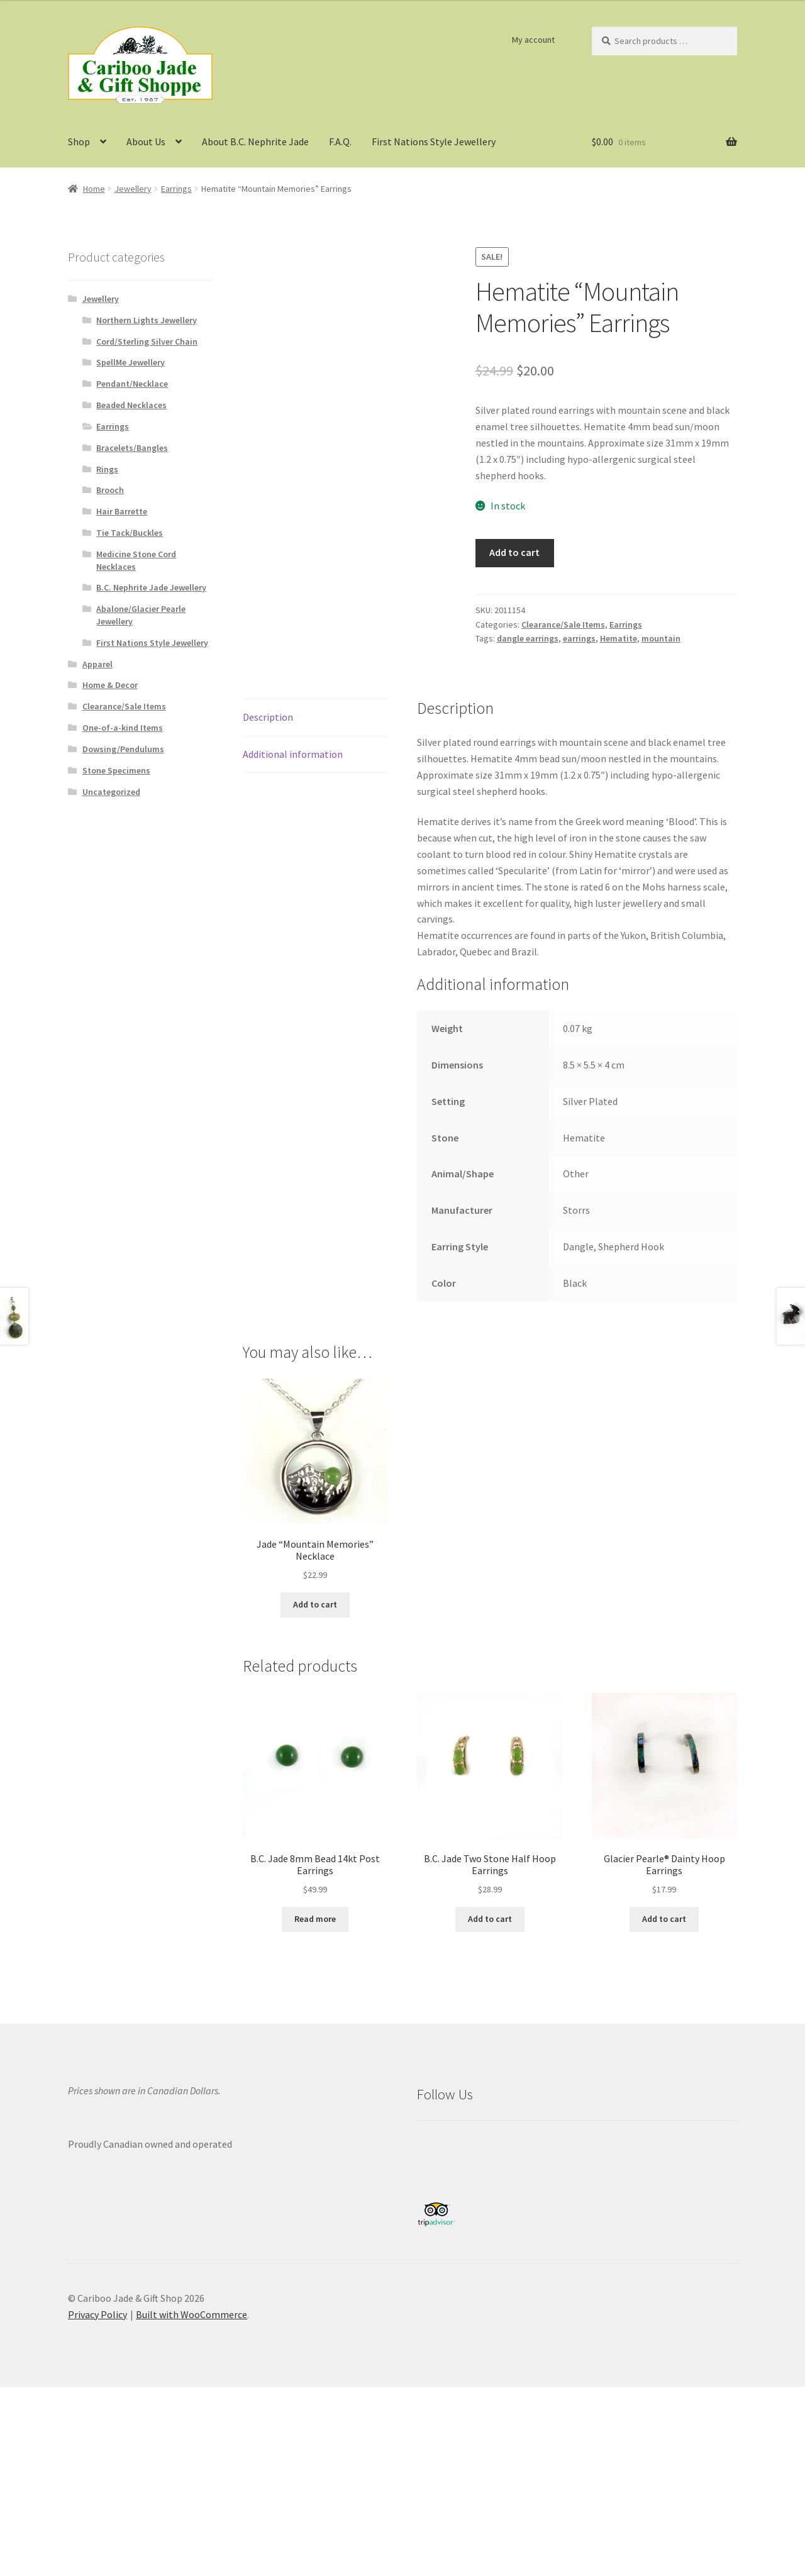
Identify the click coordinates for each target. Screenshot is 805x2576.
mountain (660, 638)
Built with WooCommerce (191, 2314)
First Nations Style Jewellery (434, 141)
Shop (79, 141)
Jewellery (133, 188)
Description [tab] (268, 717)
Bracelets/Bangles (132, 447)
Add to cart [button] (315, 1604)
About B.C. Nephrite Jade (255, 141)
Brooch (110, 490)
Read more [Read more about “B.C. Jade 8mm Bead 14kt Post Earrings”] (315, 1918)
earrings (579, 638)
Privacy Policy (97, 2314)
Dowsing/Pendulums (123, 749)
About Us (145, 141)
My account (533, 39)
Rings (107, 469)
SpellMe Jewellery (130, 362)
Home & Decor (110, 685)
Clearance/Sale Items (563, 624)
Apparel (97, 664)
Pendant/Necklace (132, 383)
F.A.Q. (340, 141)
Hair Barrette (121, 511)
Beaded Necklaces (131, 405)
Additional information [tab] (293, 754)
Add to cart (514, 552)
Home (94, 188)
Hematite (618, 638)
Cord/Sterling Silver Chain (146, 341)
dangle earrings (527, 638)
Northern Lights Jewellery (146, 320)
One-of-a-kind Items (122, 727)
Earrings (176, 188)
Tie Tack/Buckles (129, 532)
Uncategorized (111, 791)
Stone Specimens (116, 770)
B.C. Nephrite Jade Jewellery (151, 587)
